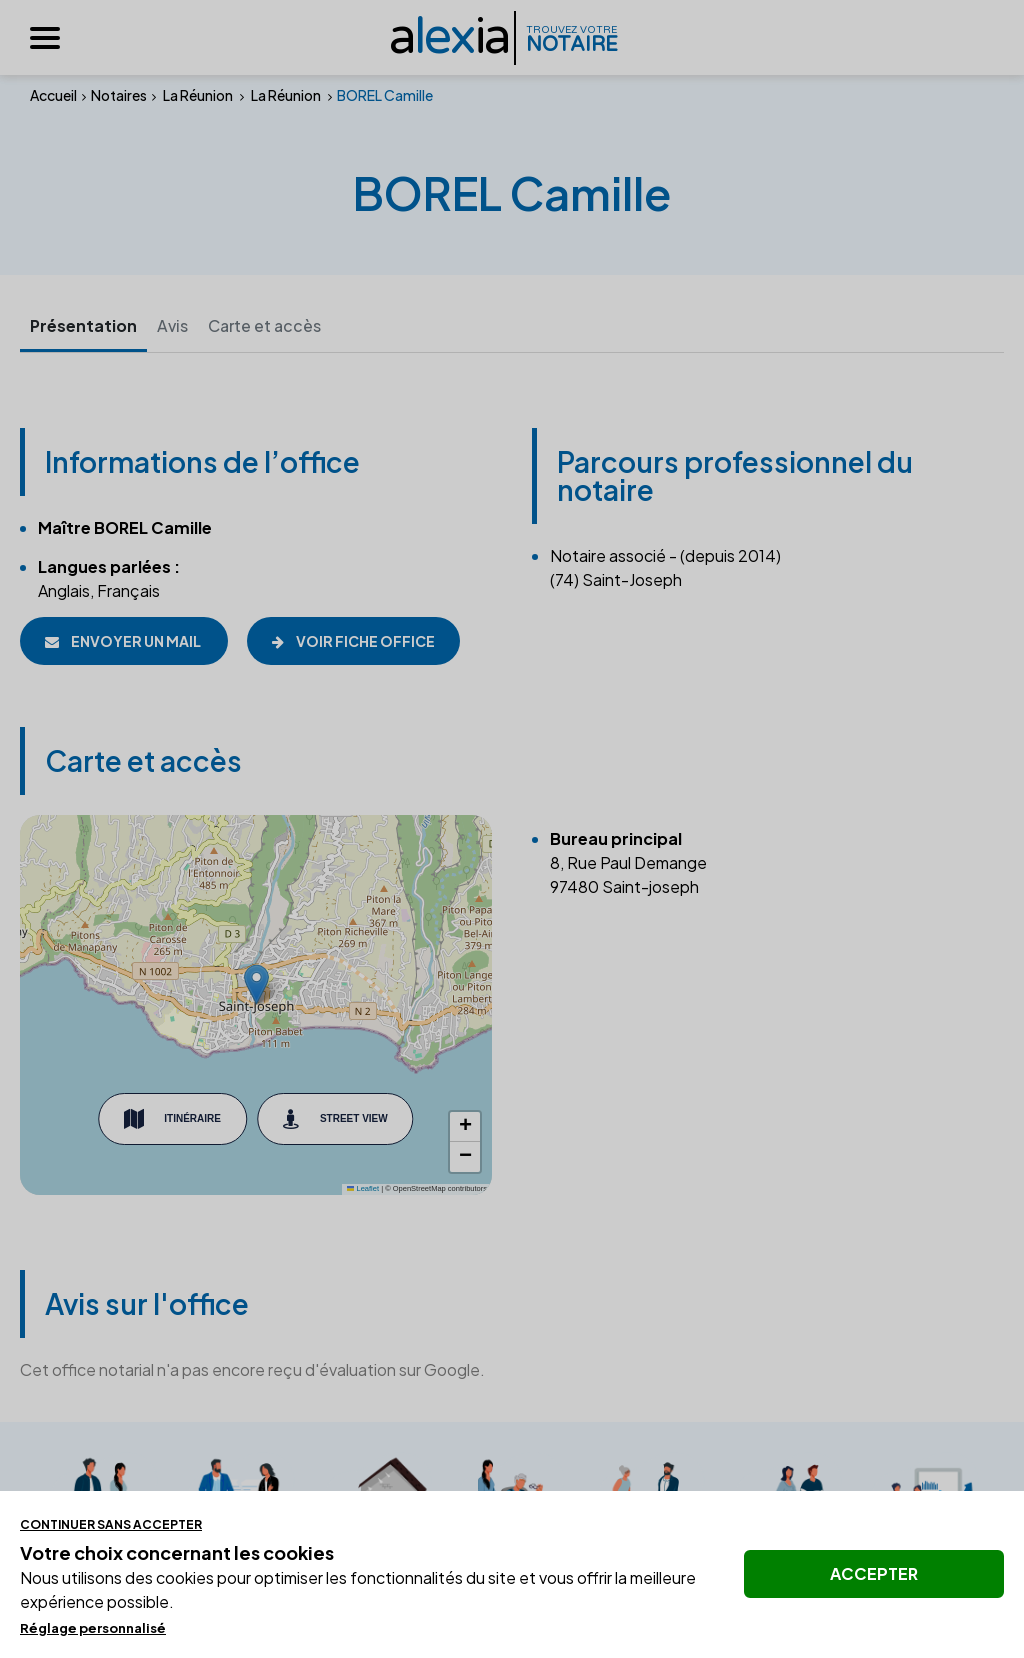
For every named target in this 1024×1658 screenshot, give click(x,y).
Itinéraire (172, 1119)
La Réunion (198, 95)
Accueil (53, 95)
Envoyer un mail (124, 641)
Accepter (874, 1573)
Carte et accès (267, 326)
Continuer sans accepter (111, 1524)
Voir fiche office (354, 641)
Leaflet (363, 1189)
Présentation (84, 326)
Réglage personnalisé (93, 1628)
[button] (256, 984)
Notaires (119, 95)
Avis (174, 326)
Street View (335, 1119)
